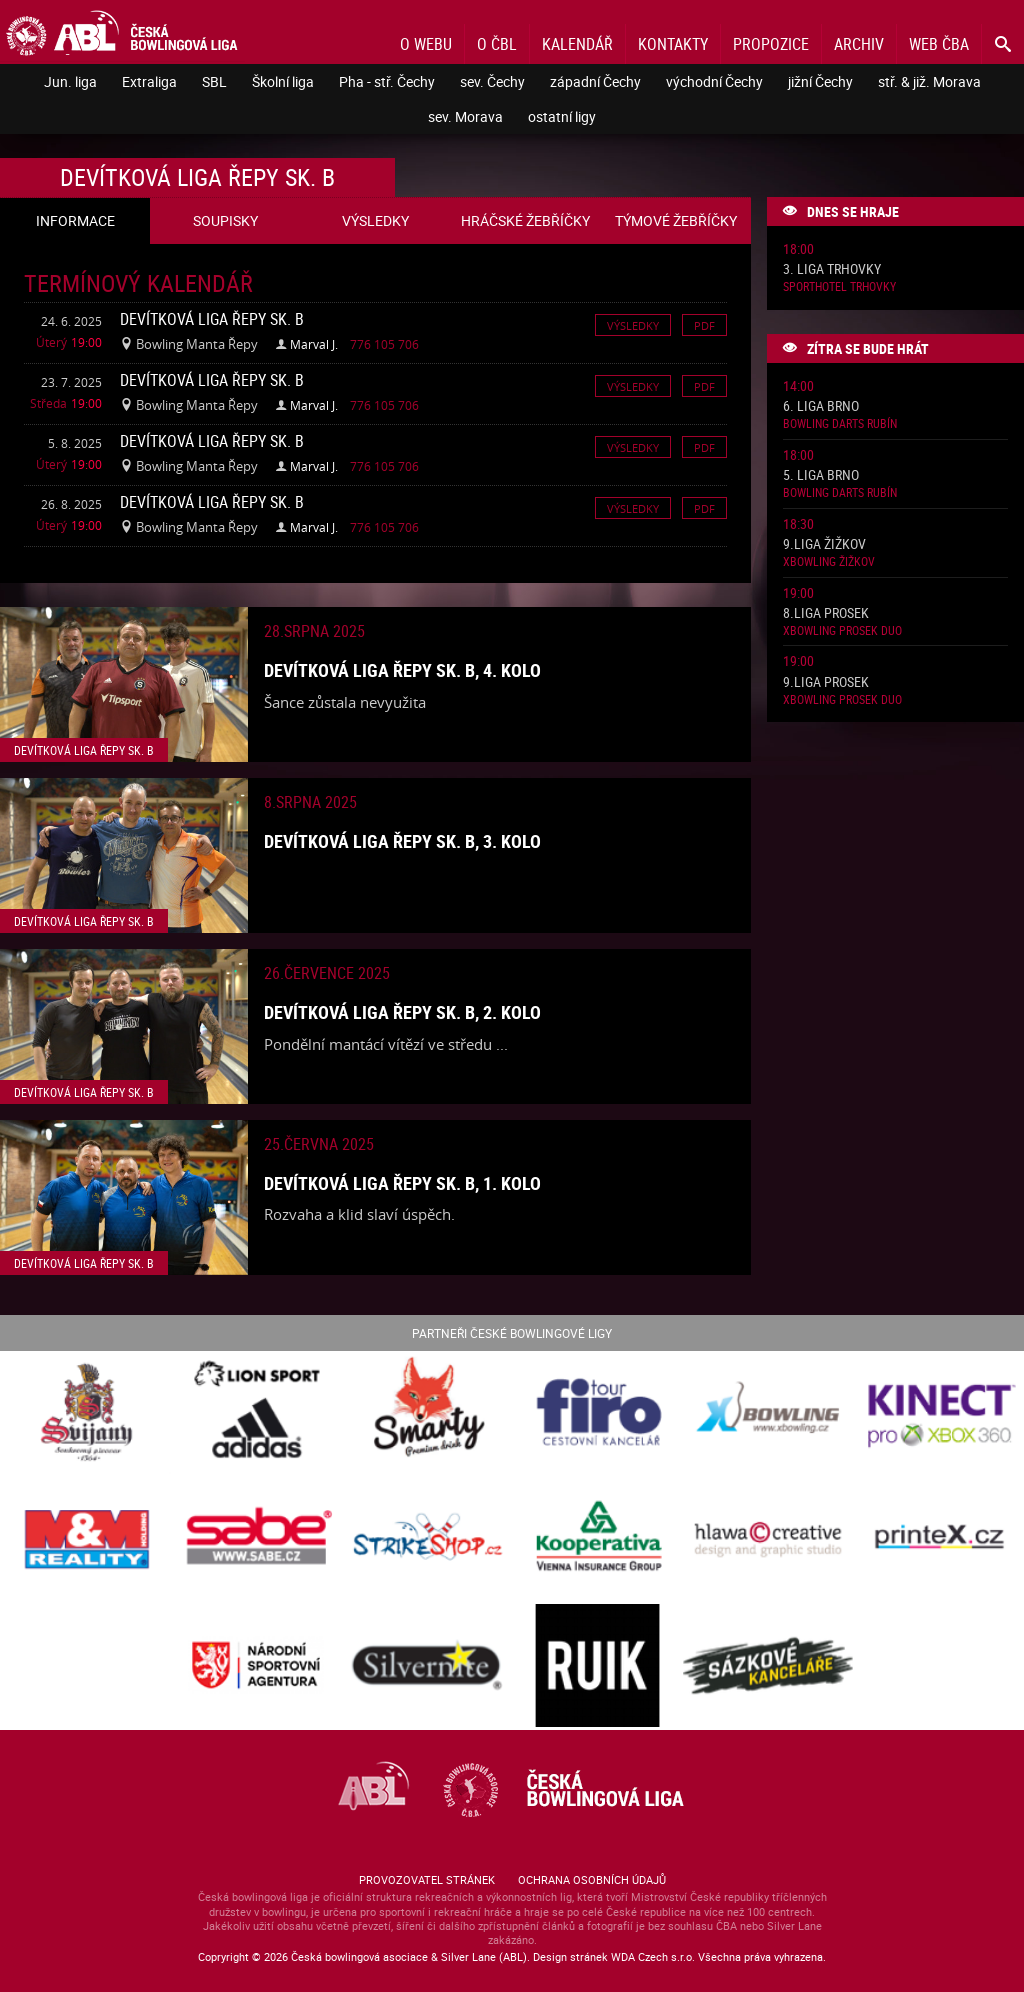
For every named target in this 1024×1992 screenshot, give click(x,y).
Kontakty (673, 44)
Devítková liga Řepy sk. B (212, 319)
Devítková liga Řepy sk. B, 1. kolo (402, 1183)
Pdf (704, 324)
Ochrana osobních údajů (592, 1879)
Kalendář (577, 44)
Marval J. (314, 344)
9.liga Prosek (826, 682)
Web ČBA (939, 44)
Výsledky (633, 324)
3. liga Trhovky (832, 269)
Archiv (859, 44)
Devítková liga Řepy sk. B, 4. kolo (402, 670)
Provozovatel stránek (427, 1879)
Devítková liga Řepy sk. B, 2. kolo (402, 1012)
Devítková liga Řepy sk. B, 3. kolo (402, 841)
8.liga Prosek (826, 613)
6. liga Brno (821, 406)
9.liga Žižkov (824, 544)
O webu (426, 44)
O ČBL (497, 44)
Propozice (771, 44)
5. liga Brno (821, 475)
